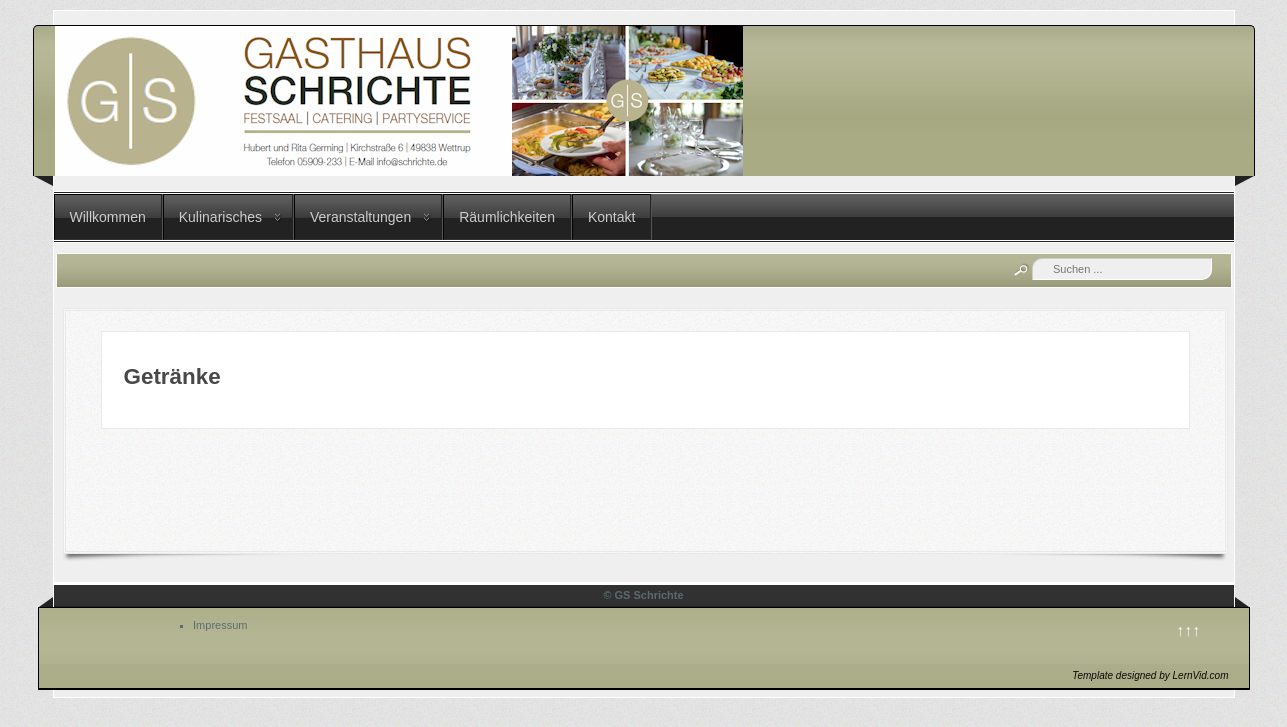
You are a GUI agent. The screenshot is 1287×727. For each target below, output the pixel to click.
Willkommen (108, 217)
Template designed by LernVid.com (1150, 675)
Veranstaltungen (360, 217)
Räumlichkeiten (507, 217)
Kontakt (611, 217)
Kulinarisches (220, 217)
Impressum (220, 625)
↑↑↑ (1188, 630)
